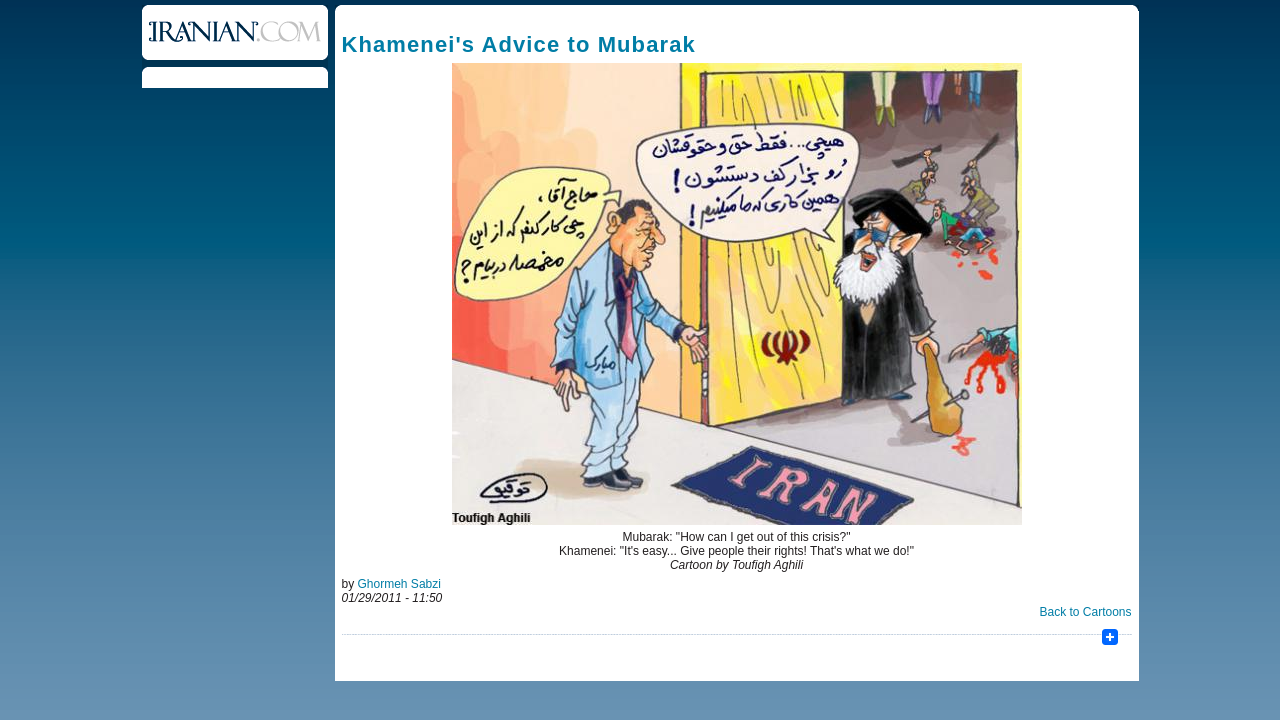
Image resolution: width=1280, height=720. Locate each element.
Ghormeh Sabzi (399, 584)
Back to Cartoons (1085, 612)
